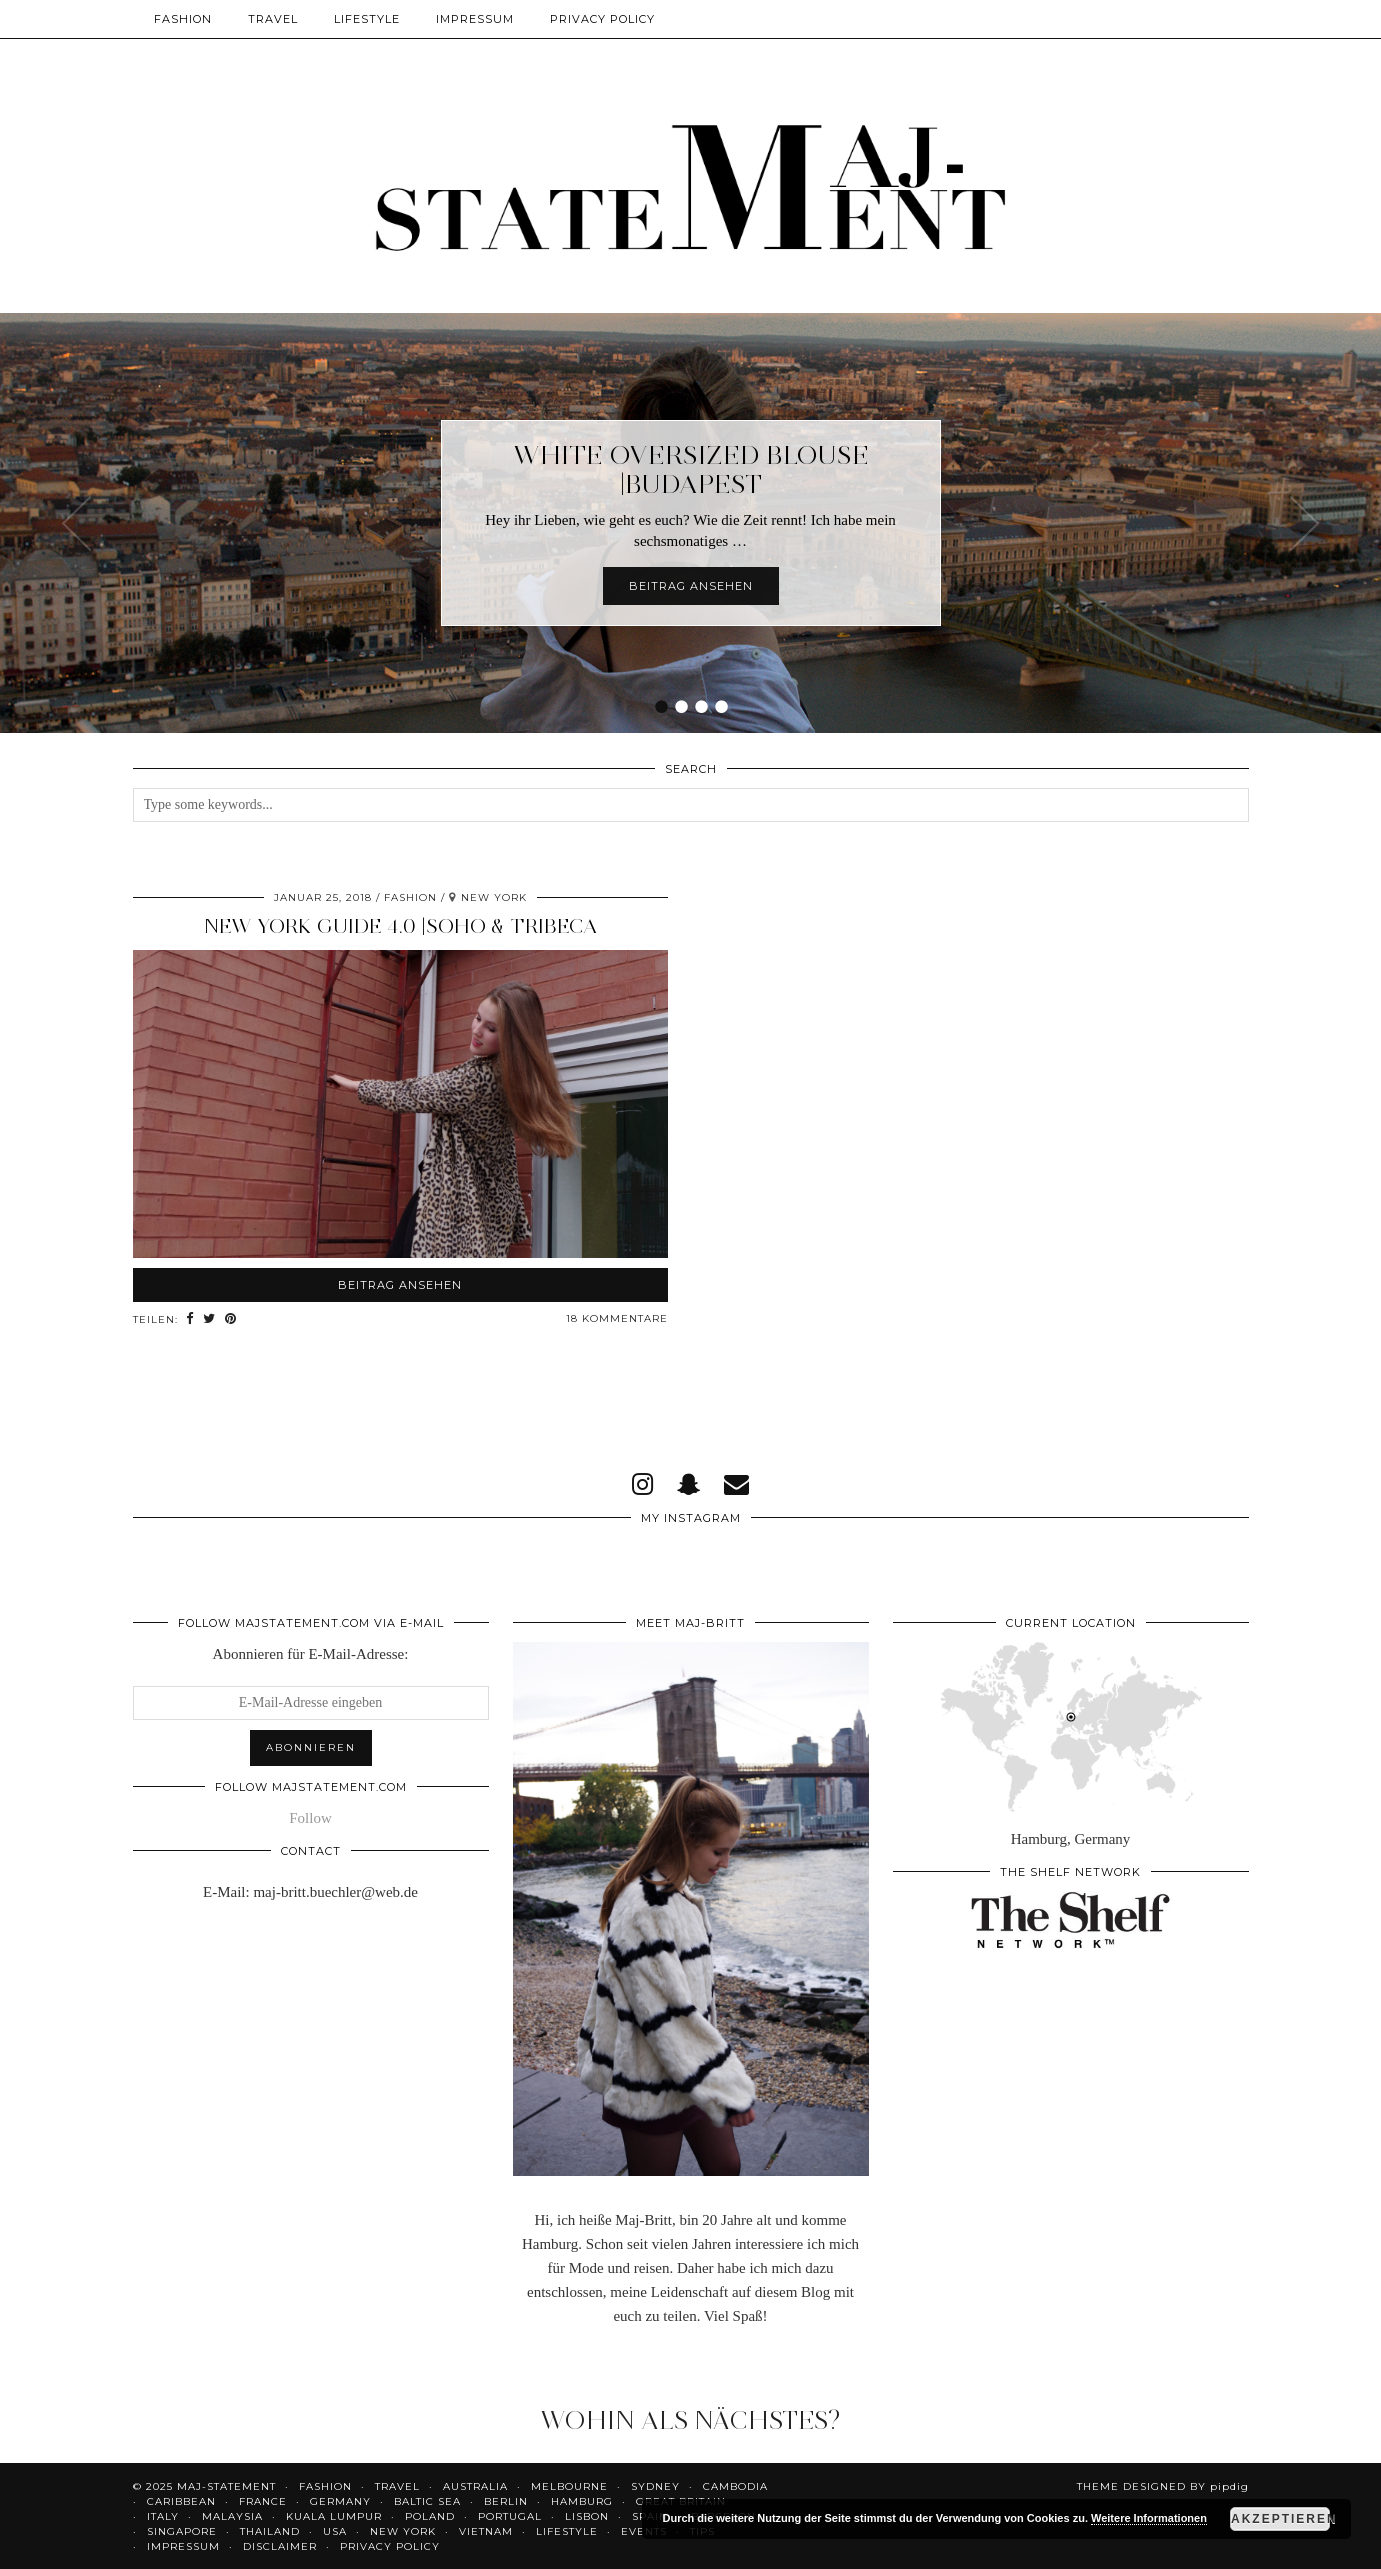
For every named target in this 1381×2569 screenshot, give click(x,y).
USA (335, 2531)
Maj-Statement (226, 2486)
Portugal (510, 2516)
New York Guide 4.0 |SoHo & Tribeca (400, 926)
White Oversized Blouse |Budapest (691, 469)
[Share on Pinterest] (234, 1319)
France (263, 2501)
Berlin (506, 2501)
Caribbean (181, 2501)
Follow (310, 1818)
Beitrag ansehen (691, 586)
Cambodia (735, 2486)
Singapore (182, 2531)
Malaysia (232, 2516)
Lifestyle (367, 19)
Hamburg (582, 2501)
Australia (475, 2486)
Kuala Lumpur (334, 2516)
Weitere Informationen (1149, 2518)
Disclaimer (280, 2546)
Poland (430, 2516)
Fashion (183, 19)
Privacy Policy (602, 19)
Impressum (475, 19)
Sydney (655, 2486)
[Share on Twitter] (211, 1319)
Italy (163, 2516)
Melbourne (569, 2486)
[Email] (736, 1484)
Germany (340, 2501)
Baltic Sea (427, 2501)
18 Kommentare (617, 1318)
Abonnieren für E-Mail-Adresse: (311, 1654)
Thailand (270, 2531)
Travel (273, 19)
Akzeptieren (1280, 2519)
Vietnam (486, 2531)
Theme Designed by (1163, 2486)
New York (403, 2531)
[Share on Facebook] (191, 1319)
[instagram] (642, 1484)
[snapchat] (688, 1484)
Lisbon (587, 2516)
